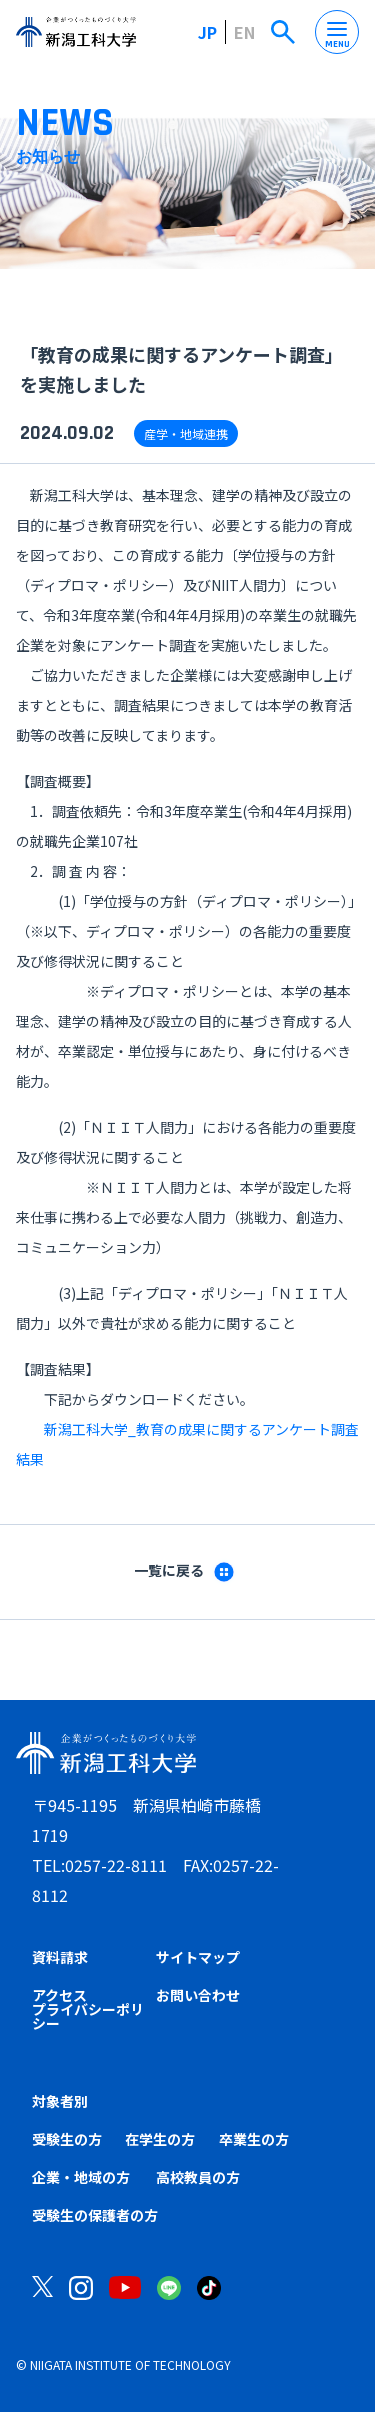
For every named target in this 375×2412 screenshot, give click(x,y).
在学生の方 (160, 2139)
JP (207, 32)
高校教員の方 (198, 2177)
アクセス (59, 1995)
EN (244, 32)
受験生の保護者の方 (95, 2215)
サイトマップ (198, 1957)
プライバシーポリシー (88, 2016)
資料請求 (60, 1957)
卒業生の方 (254, 2139)
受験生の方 (67, 2139)
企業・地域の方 (81, 2177)
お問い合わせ (198, 1995)
